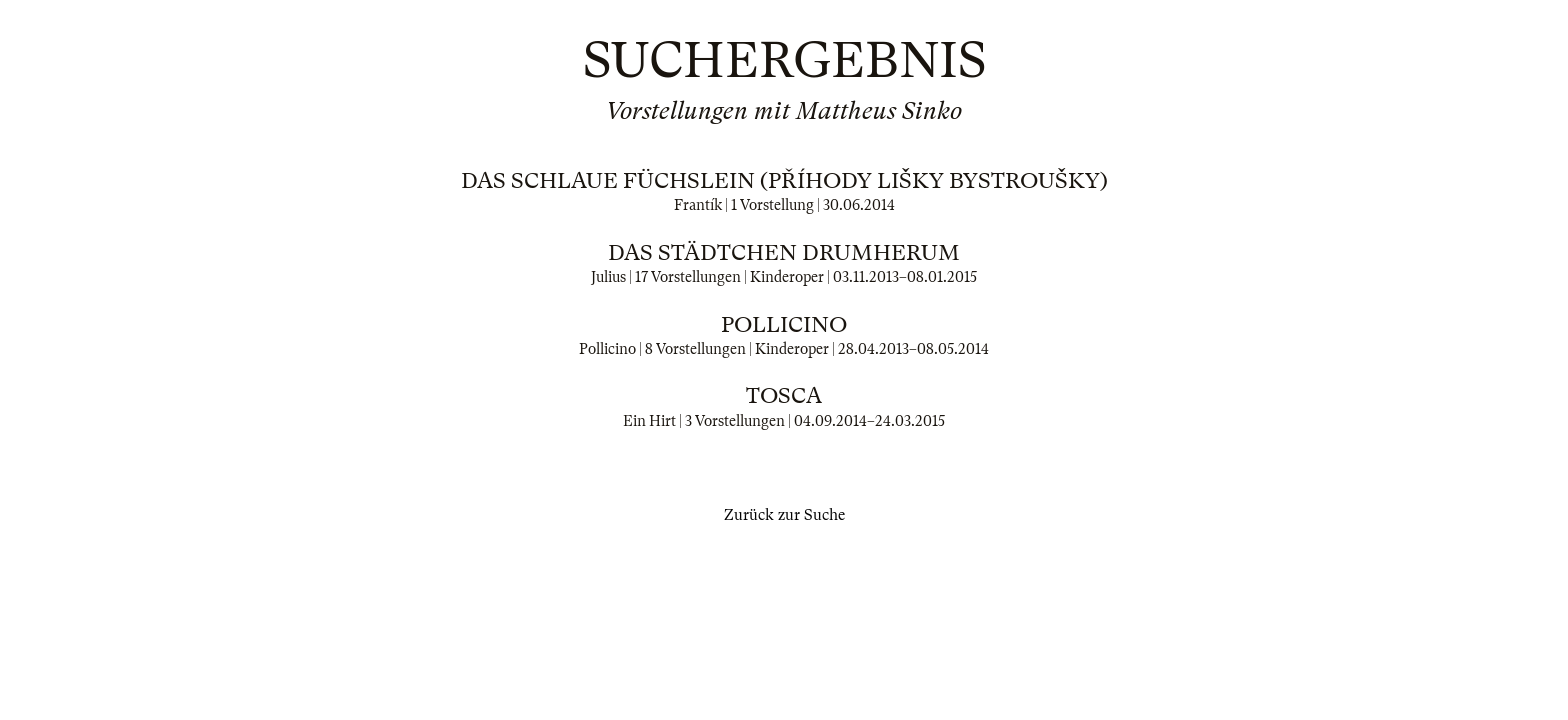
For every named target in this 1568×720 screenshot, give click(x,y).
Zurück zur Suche (784, 515)
